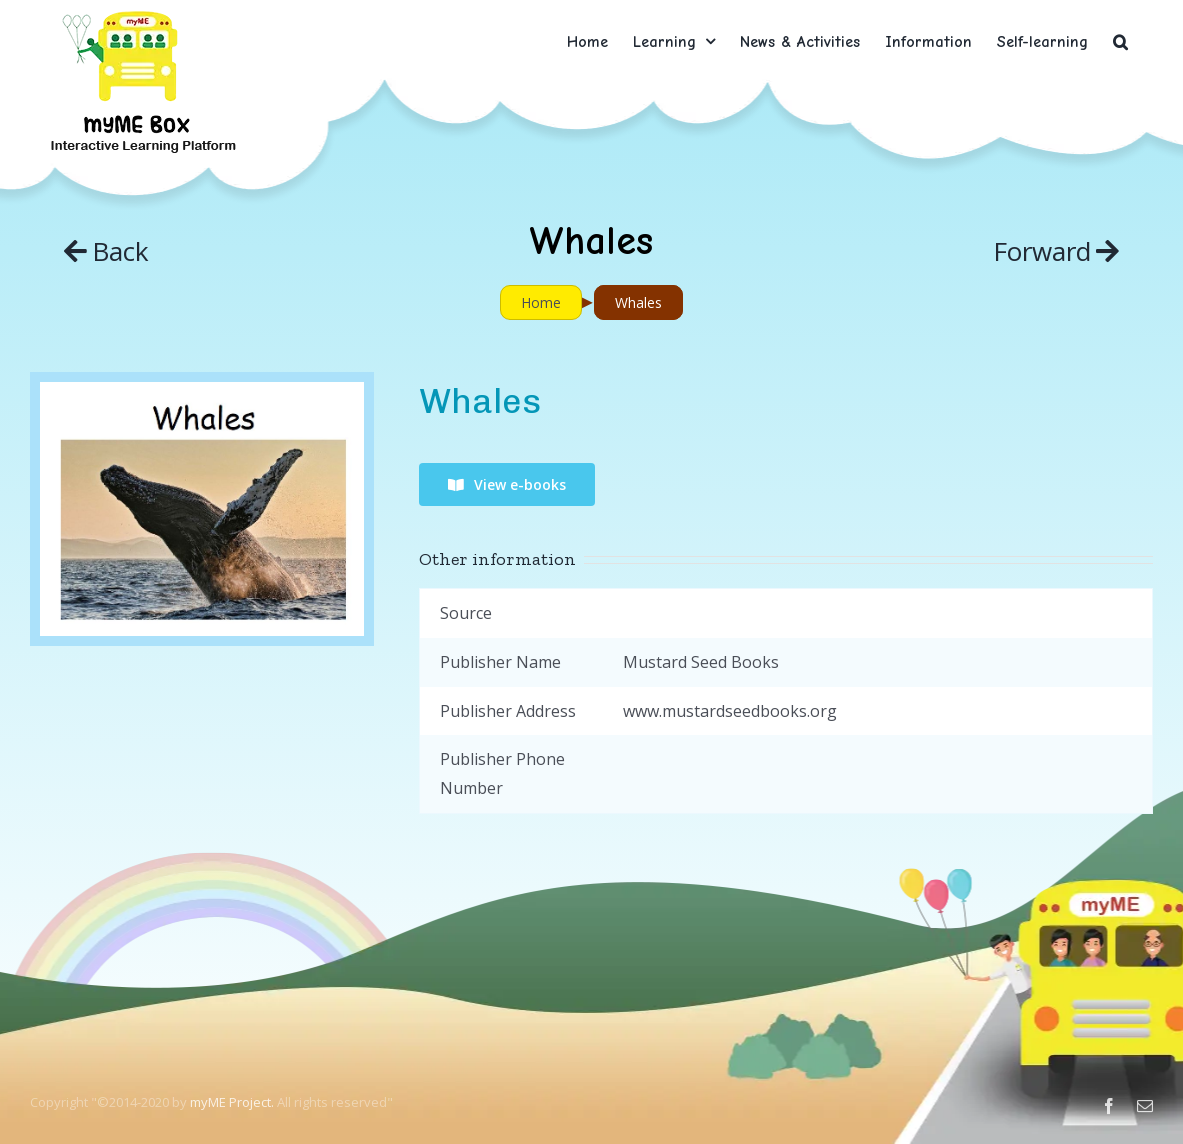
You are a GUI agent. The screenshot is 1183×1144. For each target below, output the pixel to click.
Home (541, 302)
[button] (1120, 41)
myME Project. (232, 1102)
